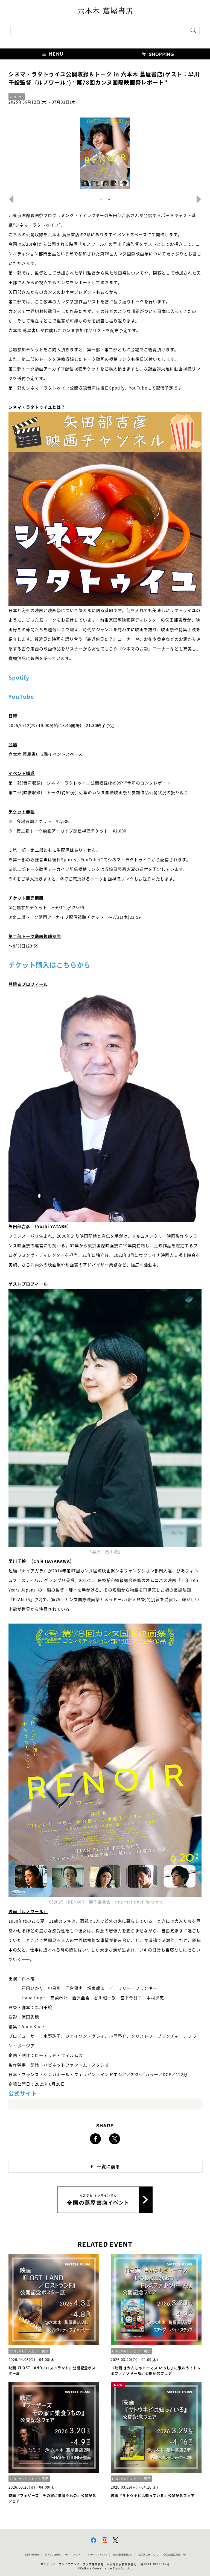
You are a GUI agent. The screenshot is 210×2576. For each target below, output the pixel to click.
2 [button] (109, 199)
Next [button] (201, 199)
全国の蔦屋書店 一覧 (174, 2555)
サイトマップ (72, 2555)
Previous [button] (9, 199)
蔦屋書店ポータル (148, 2555)
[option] (105, 153)
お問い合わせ (32, 2555)
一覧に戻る (108, 2167)
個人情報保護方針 (123, 2555)
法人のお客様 (52, 2555)
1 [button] (101, 199)
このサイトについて (96, 2555)
